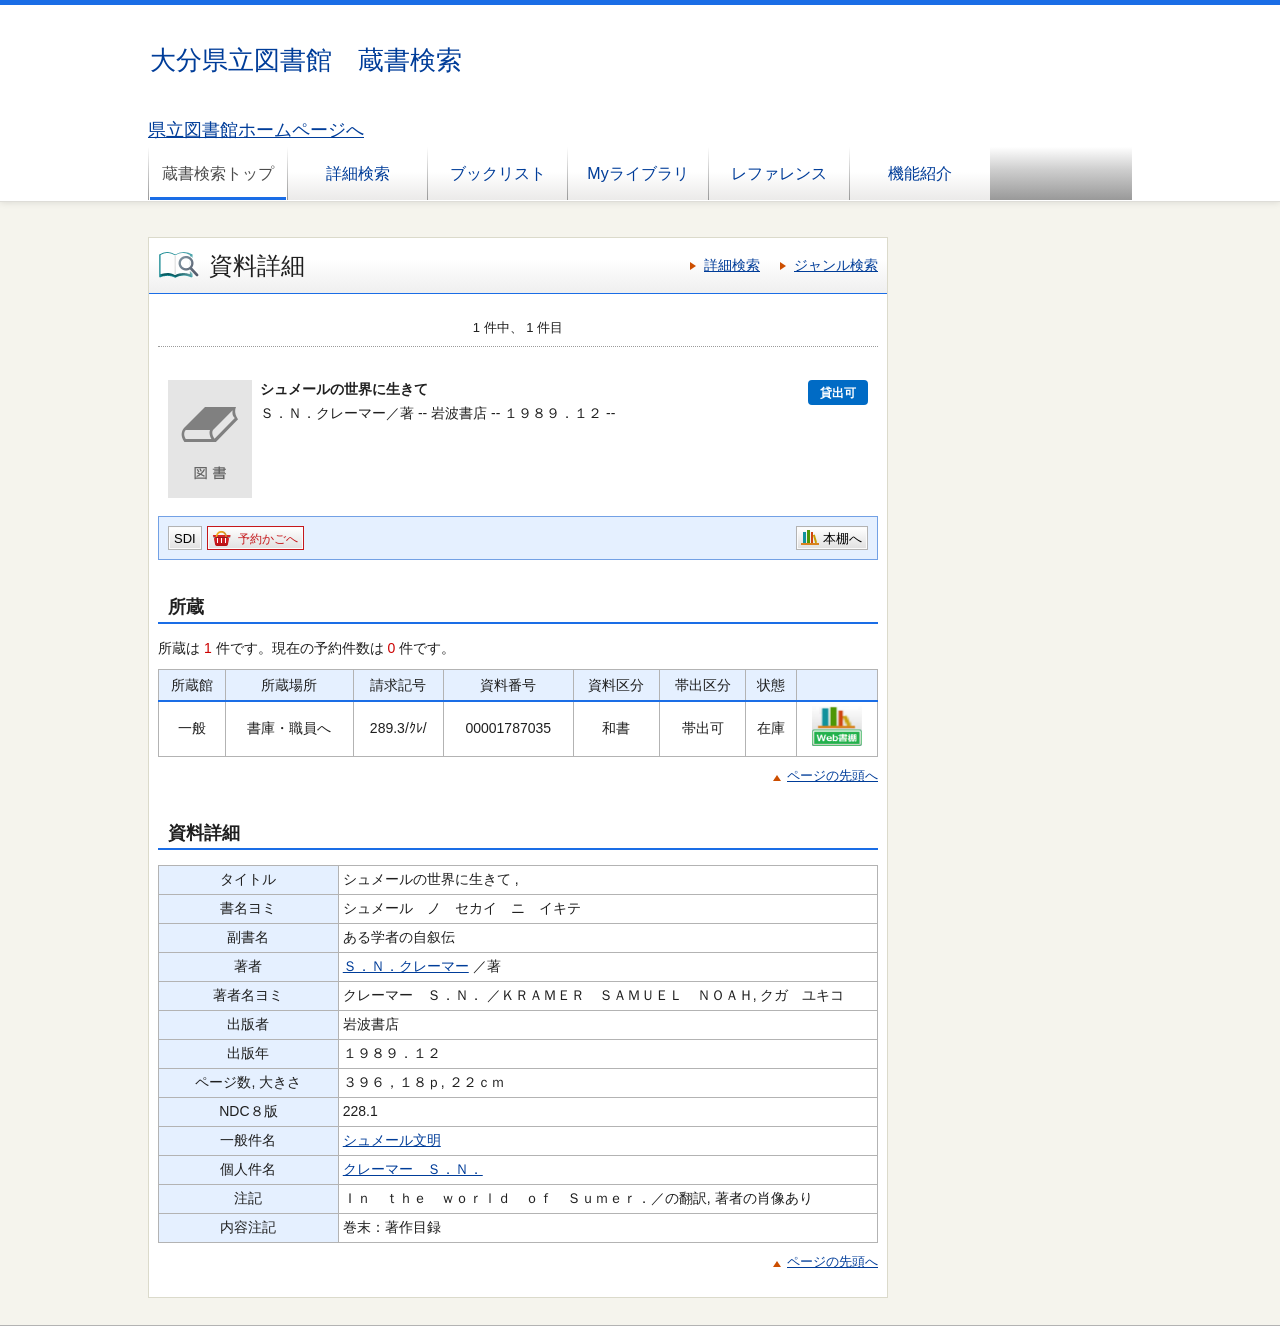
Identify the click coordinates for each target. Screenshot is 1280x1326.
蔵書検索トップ (218, 173)
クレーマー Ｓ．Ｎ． (413, 1169)
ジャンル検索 (836, 265)
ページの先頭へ (832, 775)
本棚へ (842, 538)
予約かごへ (268, 539)
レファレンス (779, 173)
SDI (185, 538)
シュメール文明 (392, 1140)
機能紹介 (920, 173)
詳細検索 (358, 173)
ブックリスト (498, 173)
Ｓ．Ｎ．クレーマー (406, 966)
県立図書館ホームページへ (256, 130)
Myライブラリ (637, 173)
